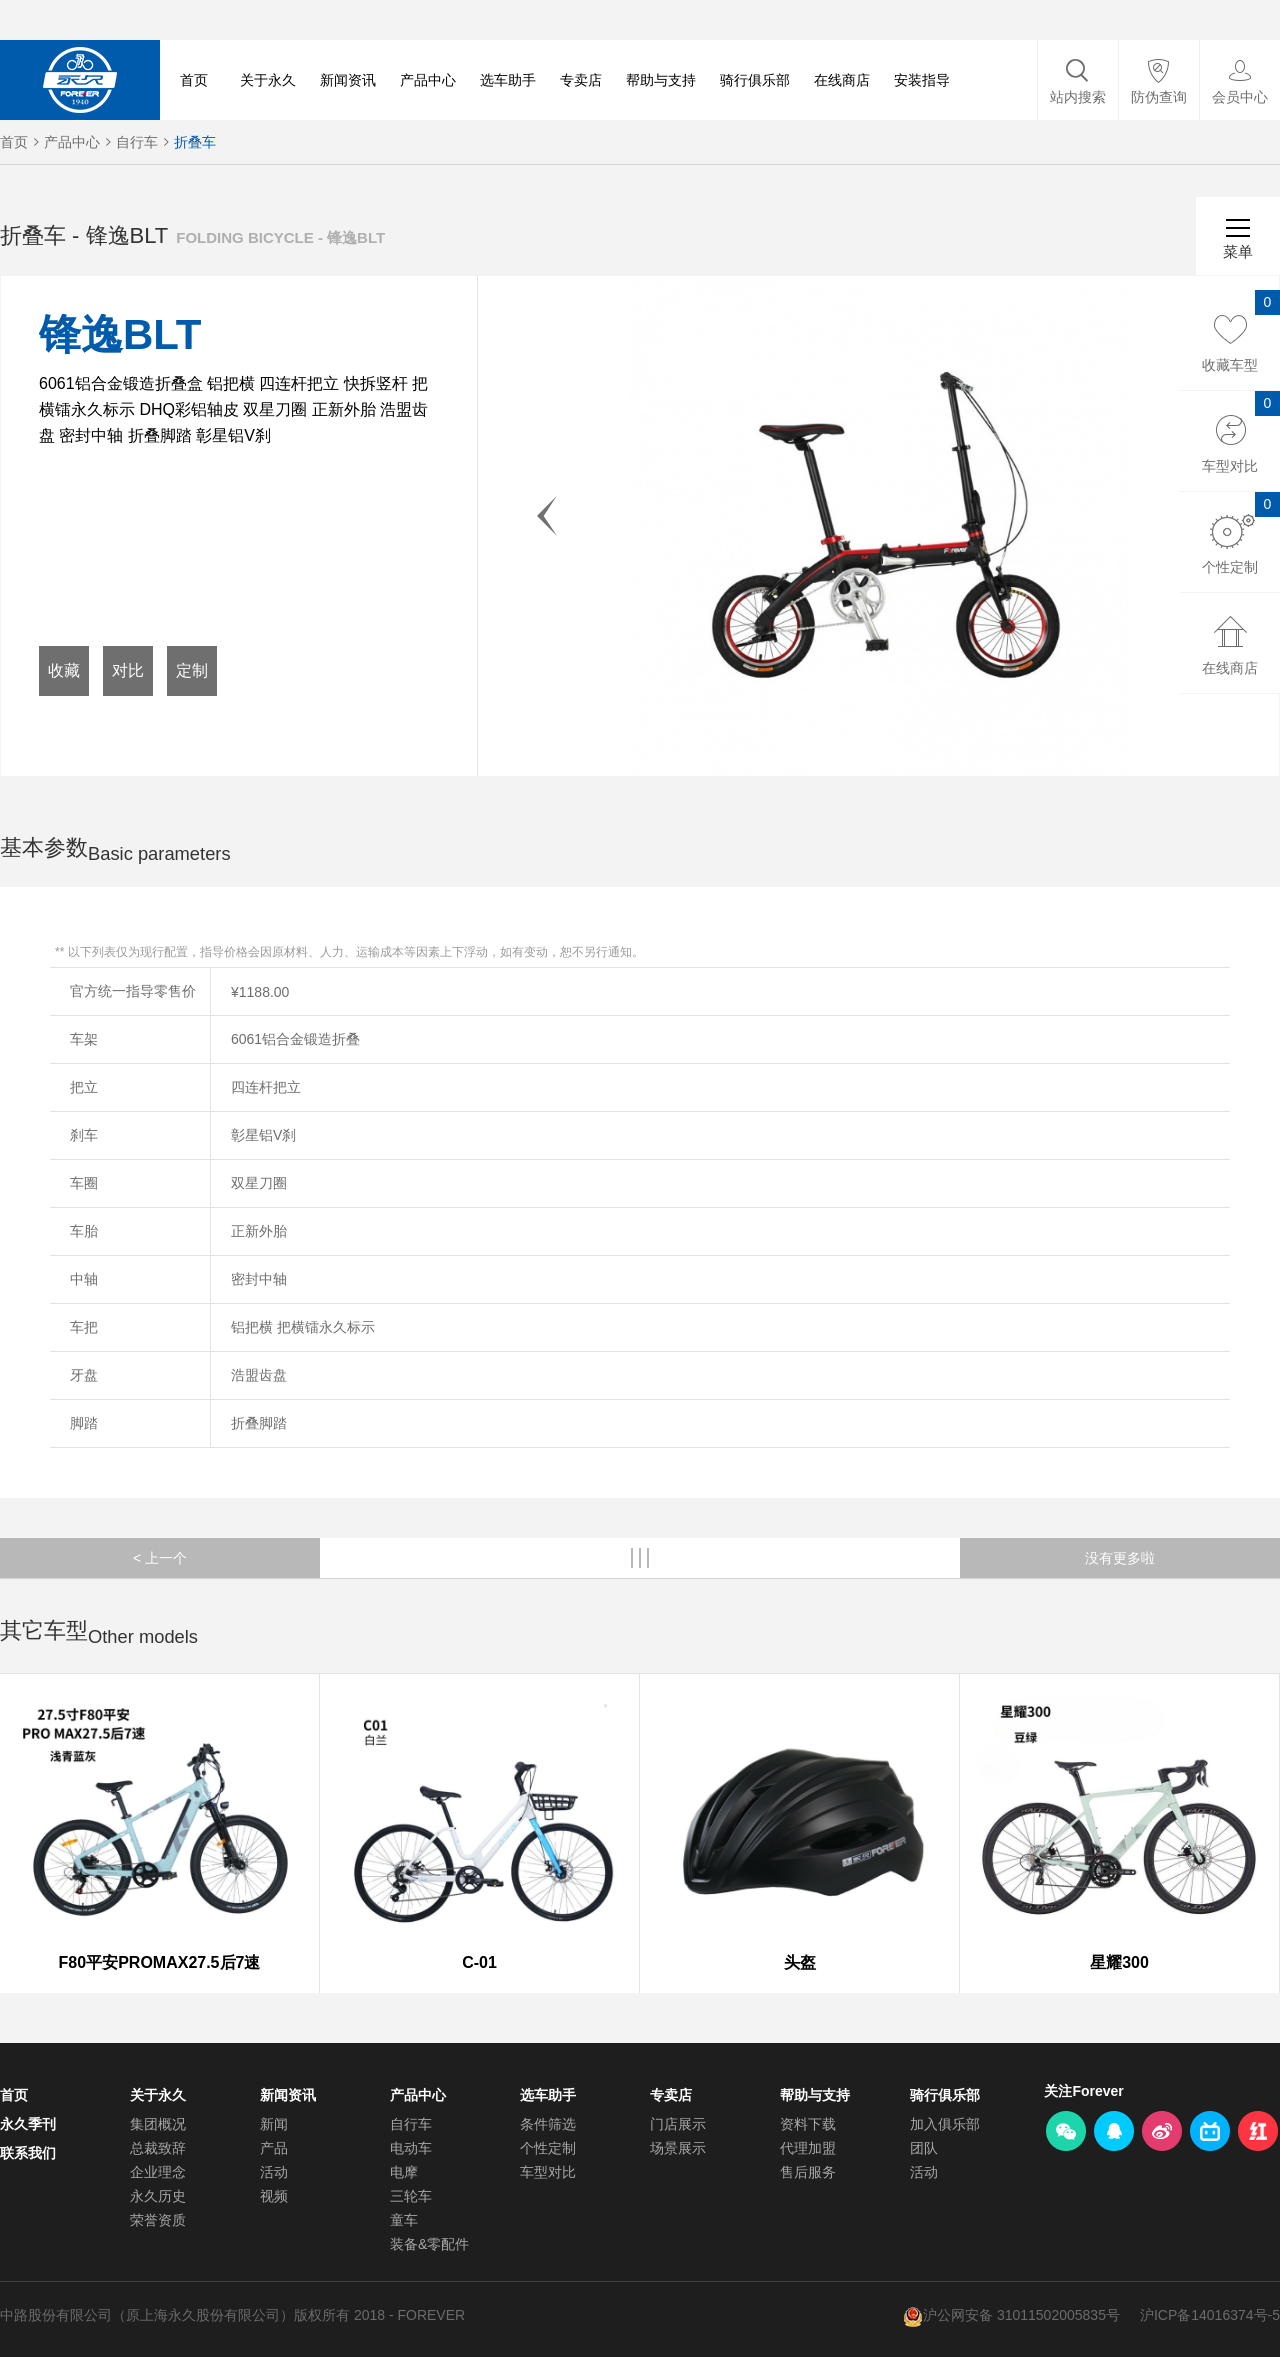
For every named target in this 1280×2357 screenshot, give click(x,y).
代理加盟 (808, 2148)
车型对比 (548, 2172)
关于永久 (268, 80)
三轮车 (411, 2196)
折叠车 (195, 142)
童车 (404, 2220)
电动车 (411, 2148)
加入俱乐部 (945, 2124)
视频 (274, 2196)
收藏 (64, 670)
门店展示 (678, 2124)
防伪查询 (1159, 97)
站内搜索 (1078, 97)
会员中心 (1240, 97)
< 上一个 (160, 1558)
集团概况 (158, 2124)
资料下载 (808, 2124)
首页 (194, 80)
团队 (924, 2148)
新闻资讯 (348, 80)
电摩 (404, 2172)
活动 (274, 2172)
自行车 (137, 142)
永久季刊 (28, 2124)
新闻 (274, 2124)
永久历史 (158, 2196)
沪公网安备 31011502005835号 (1021, 2315)
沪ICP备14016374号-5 (1210, 2315)
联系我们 (28, 2153)
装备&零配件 (429, 2244)
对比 (128, 670)
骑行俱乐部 (755, 80)
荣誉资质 (158, 2220)
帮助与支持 (661, 80)
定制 (192, 670)
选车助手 (508, 80)
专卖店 (581, 80)
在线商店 (842, 80)
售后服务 (808, 2172)
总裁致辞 (158, 2148)
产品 (274, 2148)
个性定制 (548, 2148)
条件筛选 (548, 2124)
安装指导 (922, 80)
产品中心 (428, 80)
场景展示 (678, 2148)
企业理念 (158, 2172)
